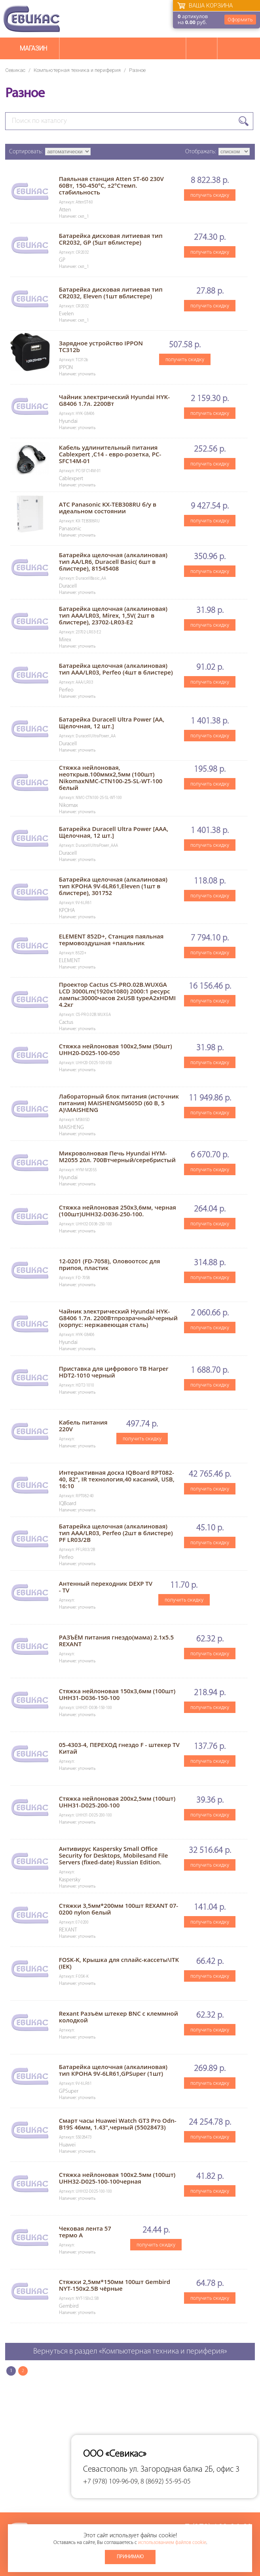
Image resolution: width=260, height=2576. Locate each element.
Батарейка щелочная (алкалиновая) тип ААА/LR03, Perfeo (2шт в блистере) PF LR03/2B (116, 1532)
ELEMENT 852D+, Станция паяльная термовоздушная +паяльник (111, 939)
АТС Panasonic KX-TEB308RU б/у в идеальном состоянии (107, 507)
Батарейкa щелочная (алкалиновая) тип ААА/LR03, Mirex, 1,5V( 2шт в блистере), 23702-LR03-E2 (113, 615)
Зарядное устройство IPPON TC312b (101, 346)
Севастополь (105, 2469)
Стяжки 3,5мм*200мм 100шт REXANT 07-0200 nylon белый (118, 1908)
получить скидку (209, 195)
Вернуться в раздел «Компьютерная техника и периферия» (130, 2352)
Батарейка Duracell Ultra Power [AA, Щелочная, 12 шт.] (112, 722)
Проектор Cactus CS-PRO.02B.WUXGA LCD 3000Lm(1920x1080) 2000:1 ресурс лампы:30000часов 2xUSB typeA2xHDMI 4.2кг (117, 994)
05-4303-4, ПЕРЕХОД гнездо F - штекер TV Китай (119, 1748)
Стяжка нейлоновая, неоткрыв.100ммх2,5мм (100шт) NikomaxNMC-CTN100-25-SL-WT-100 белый (111, 777)
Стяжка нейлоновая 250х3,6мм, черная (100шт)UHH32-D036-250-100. (117, 1210)
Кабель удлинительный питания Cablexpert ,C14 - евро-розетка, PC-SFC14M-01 (110, 454)
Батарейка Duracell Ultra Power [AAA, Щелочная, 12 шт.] (114, 832)
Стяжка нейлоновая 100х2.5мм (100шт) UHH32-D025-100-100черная (117, 2178)
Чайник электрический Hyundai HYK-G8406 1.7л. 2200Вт (114, 400)
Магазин (33, 48)
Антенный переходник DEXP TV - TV (105, 1586)
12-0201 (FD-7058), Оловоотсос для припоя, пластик (109, 1264)
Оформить (240, 20)
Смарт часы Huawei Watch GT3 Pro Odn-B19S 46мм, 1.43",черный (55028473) (117, 2123)
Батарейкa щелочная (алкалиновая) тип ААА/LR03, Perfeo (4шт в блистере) (116, 668)
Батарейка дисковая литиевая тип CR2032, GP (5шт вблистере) (111, 239)
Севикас (15, 70)
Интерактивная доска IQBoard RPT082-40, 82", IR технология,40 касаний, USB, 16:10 (117, 1479)
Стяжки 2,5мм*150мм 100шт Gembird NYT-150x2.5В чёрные (114, 2285)
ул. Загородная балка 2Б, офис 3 (184, 2469)
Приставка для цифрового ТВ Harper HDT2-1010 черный (114, 1371)
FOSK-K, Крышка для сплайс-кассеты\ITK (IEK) (119, 1963)
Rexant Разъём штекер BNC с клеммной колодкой (118, 2016)
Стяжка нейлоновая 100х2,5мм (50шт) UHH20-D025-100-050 (115, 1049)
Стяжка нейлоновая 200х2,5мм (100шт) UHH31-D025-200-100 (117, 1801)
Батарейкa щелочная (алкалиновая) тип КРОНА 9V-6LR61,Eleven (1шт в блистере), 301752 (113, 886)
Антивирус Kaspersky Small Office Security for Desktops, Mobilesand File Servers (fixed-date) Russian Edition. (113, 1855)
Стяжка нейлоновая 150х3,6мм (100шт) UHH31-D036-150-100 (117, 1694)
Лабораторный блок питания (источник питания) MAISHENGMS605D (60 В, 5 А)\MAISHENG (119, 1103)
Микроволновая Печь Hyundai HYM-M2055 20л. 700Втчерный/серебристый (117, 1156)
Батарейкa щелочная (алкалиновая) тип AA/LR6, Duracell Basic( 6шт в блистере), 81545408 (113, 561)
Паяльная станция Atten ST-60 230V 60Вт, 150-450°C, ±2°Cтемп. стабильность (111, 185)
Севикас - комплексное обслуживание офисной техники (31, 19)
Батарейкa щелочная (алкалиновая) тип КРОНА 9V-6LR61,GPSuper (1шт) (113, 2070)
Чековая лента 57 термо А (85, 2231)
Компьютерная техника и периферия (77, 70)
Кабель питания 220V (83, 1425)
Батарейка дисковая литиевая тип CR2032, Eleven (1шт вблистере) (111, 292)
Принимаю (130, 2556)
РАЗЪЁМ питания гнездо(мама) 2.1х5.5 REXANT (116, 1640)
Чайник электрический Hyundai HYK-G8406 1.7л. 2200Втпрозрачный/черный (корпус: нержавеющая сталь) (118, 1318)
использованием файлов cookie (172, 2542)
